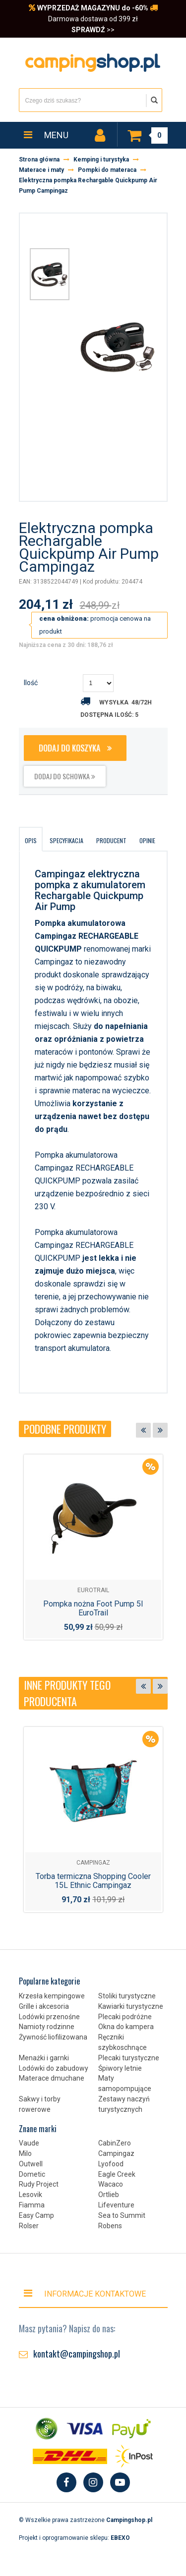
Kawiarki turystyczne (130, 2006)
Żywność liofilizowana (53, 2037)
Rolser (29, 2226)
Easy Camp (36, 2215)
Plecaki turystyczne (128, 2058)
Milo (25, 2153)
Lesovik (30, 2195)
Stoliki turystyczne (127, 1996)
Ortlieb (108, 2195)
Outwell (31, 2164)
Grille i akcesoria (44, 2006)
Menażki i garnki (44, 2058)
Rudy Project (39, 2184)
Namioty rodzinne (46, 2027)
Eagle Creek (116, 2174)
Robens (110, 2226)
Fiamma (32, 2205)
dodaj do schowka (64, 776)
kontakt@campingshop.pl (76, 2353)
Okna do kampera (126, 2027)
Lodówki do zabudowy (53, 2068)
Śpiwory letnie (120, 2068)
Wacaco (110, 2184)
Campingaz (116, 2153)
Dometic (32, 2174)
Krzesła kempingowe (52, 1996)
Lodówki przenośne (49, 2017)
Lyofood (111, 2164)
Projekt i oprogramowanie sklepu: (74, 2537)
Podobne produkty (65, 1429)
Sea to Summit (121, 2215)
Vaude (29, 2143)
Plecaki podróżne (125, 2017)
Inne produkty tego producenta (67, 1693)
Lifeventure (116, 2205)
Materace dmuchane (51, 2078)
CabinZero (114, 2143)
